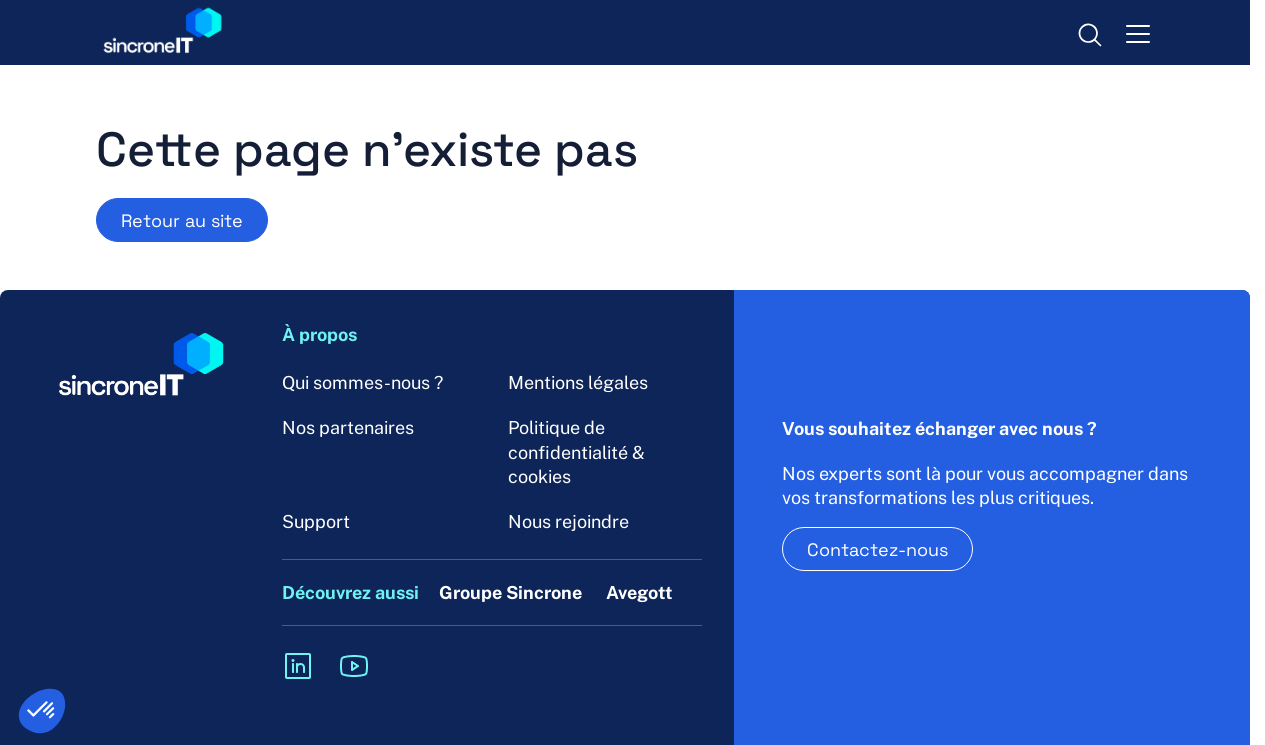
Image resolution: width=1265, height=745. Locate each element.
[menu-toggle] (1138, 33)
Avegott (639, 592)
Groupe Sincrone (510, 592)
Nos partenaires (348, 427)
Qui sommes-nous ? (362, 382)
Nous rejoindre (568, 521)
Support (316, 521)
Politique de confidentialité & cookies (576, 452)
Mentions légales (578, 382)
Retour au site (182, 220)
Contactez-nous (877, 549)
